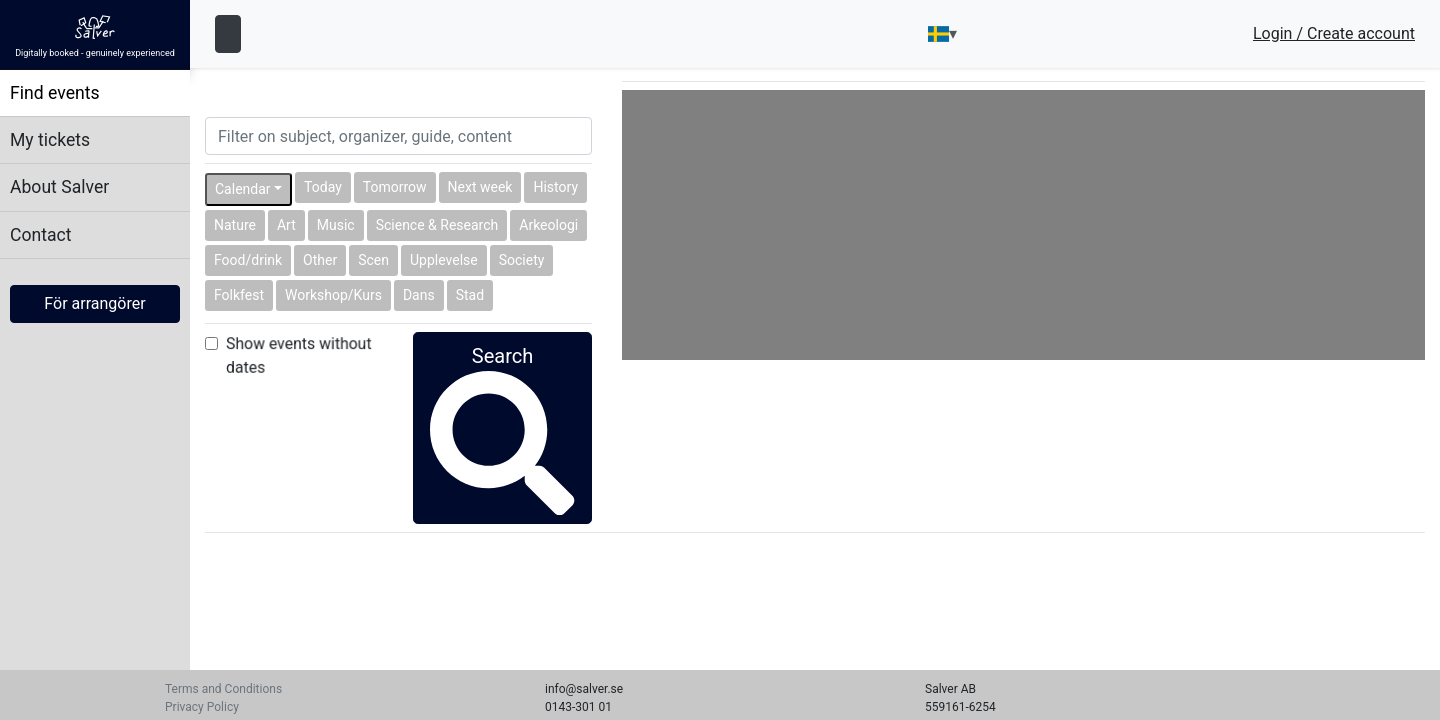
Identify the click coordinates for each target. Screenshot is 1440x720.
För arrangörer (94, 303)
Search (502, 398)
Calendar (243, 189)
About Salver (59, 187)
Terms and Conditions (223, 689)
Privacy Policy (202, 707)
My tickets (50, 140)
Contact (41, 235)
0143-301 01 (578, 707)
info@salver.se (584, 689)
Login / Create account (1334, 34)
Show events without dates (298, 355)
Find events (55, 93)
